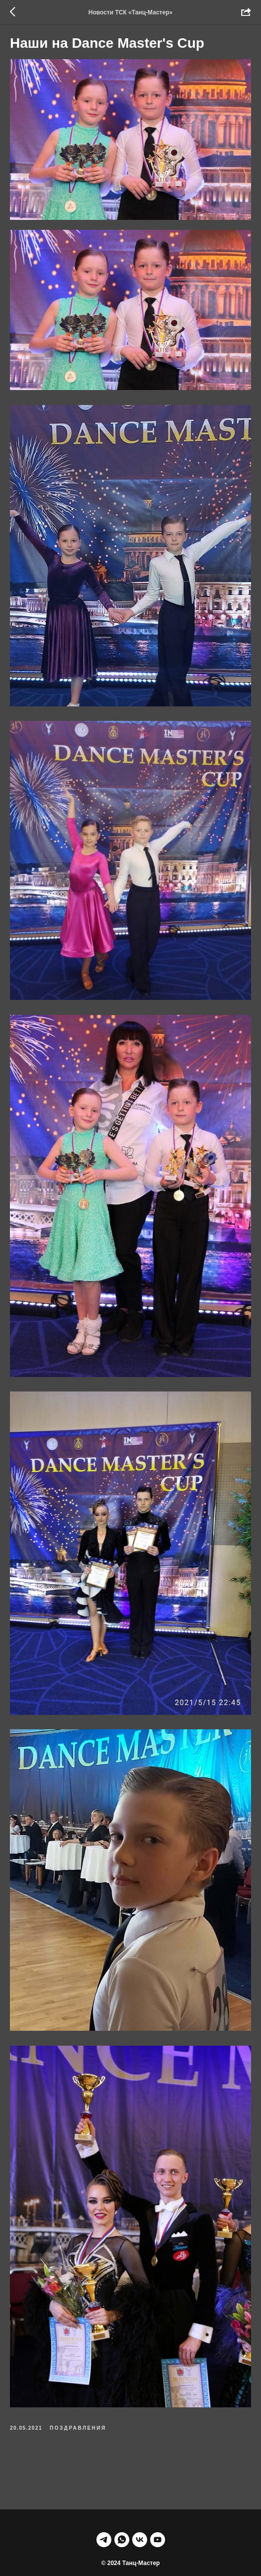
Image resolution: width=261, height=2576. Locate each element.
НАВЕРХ (130, 2544)
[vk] (139, 2501)
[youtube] (157, 2501)
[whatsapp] (121, 2501)
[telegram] (103, 2501)
